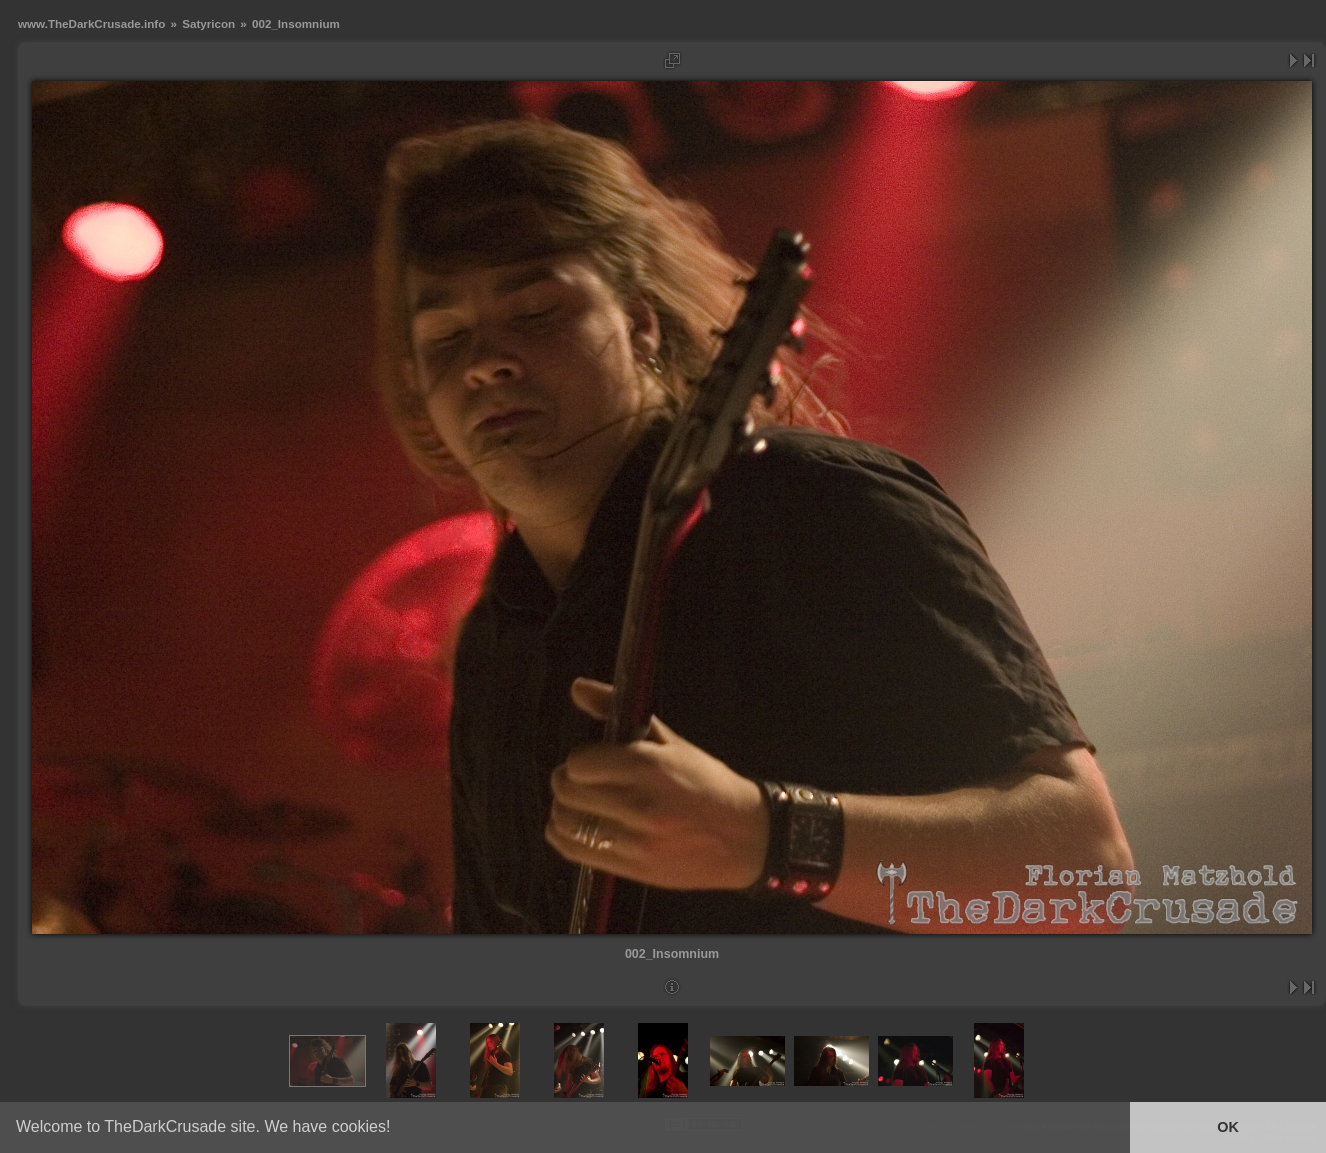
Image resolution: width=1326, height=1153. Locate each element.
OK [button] (1228, 1127)
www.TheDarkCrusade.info (91, 23)
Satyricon (208, 23)
